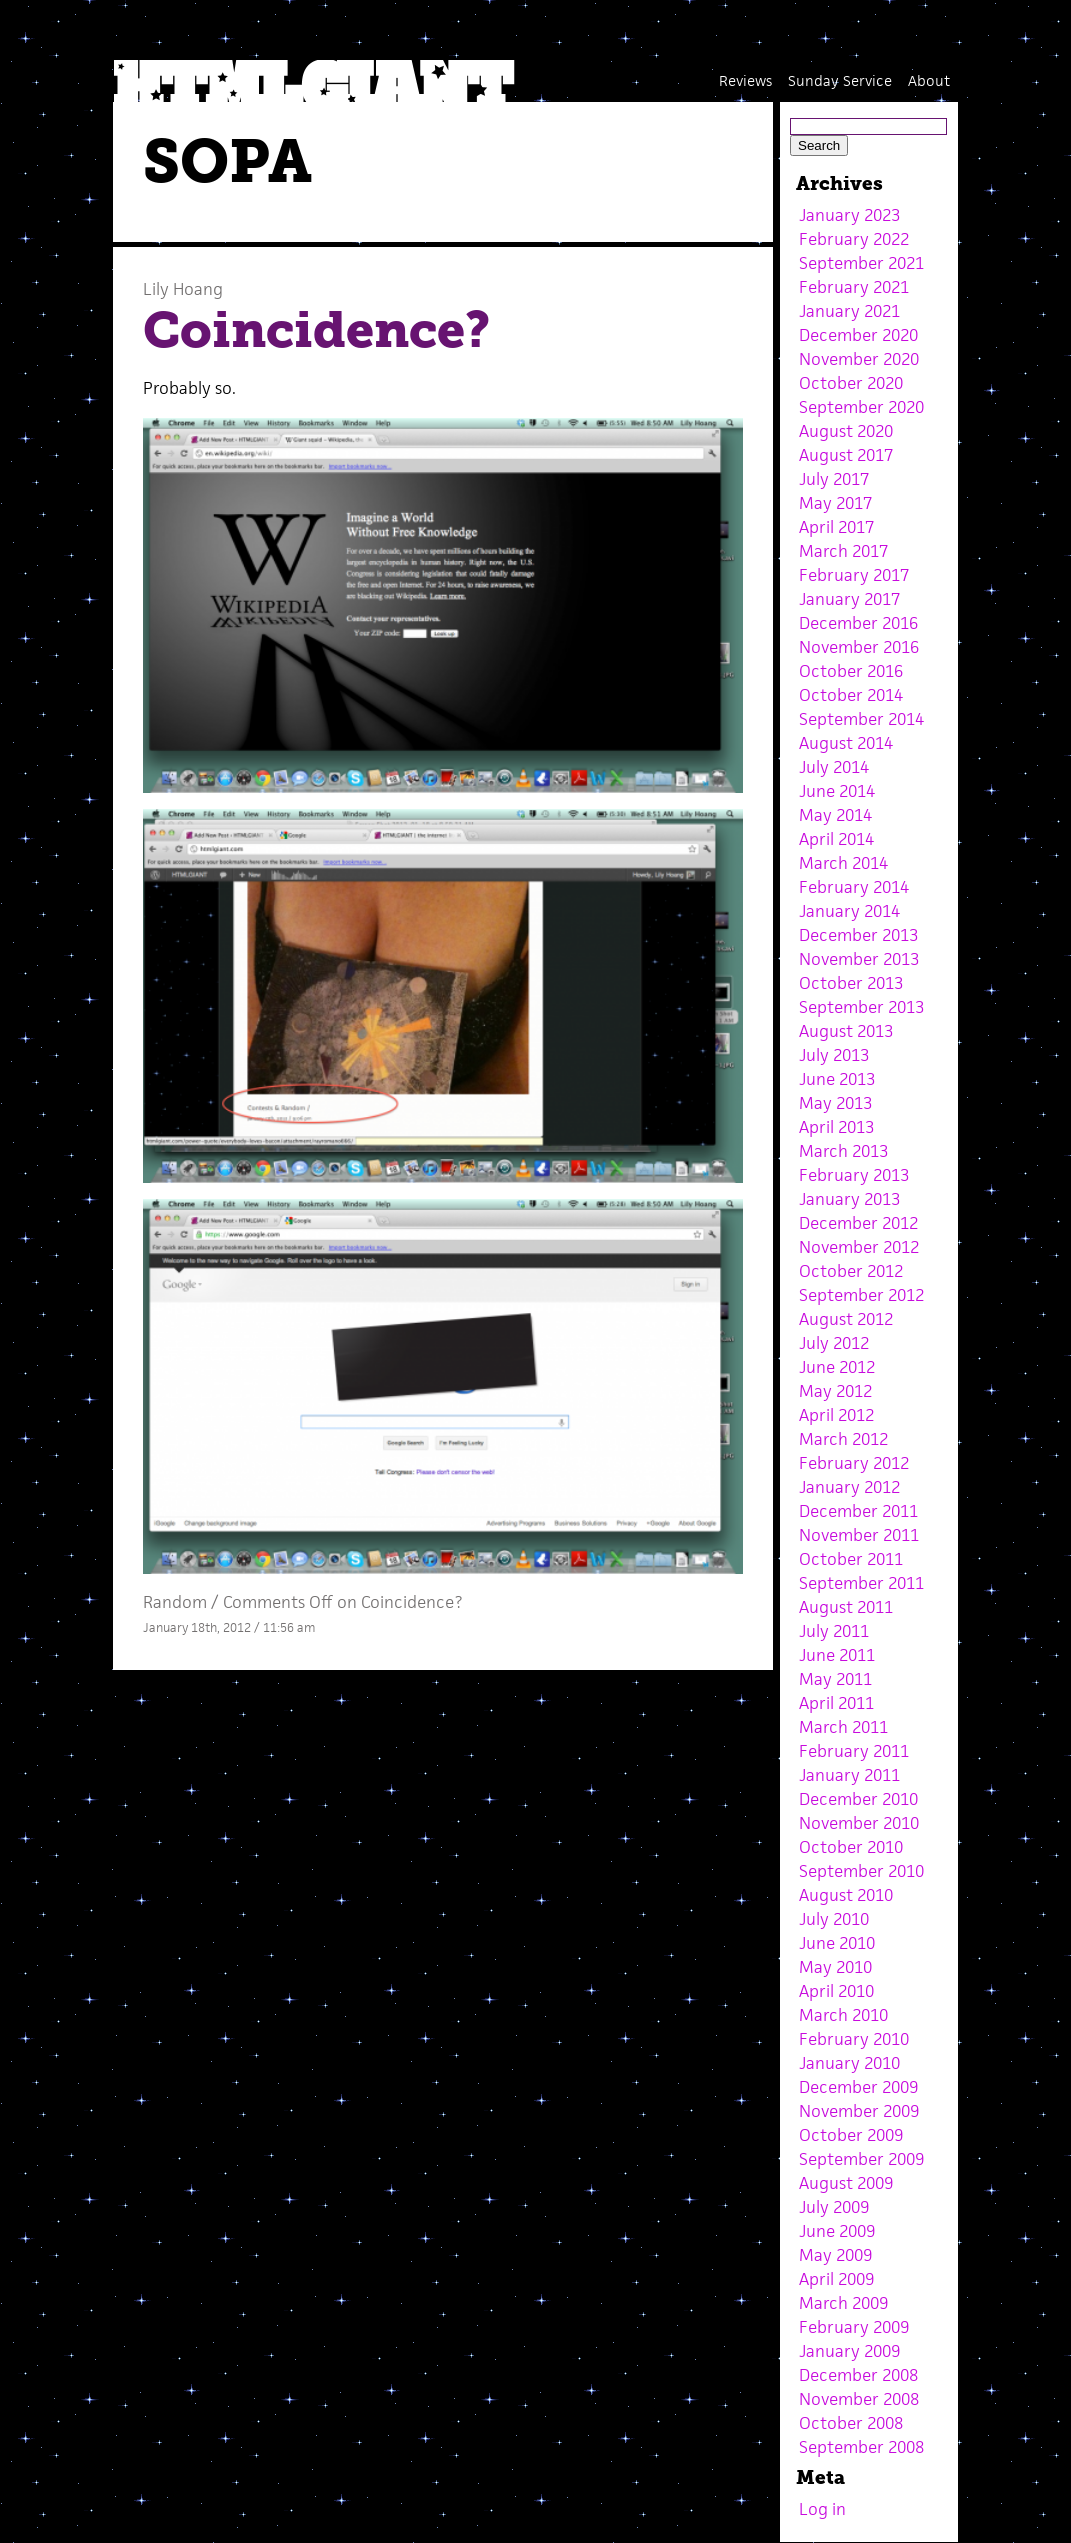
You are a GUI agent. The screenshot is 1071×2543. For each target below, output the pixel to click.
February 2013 (854, 1175)
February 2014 (854, 887)
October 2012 (851, 1271)
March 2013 (843, 1151)
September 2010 (861, 1871)
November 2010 (859, 1823)
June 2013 (837, 1079)
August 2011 (846, 1607)
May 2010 (835, 1967)
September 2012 (861, 1295)
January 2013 (849, 1199)
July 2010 (834, 1919)
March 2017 (843, 551)
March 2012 (843, 1439)
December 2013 (858, 935)
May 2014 (835, 815)
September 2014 (861, 719)
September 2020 (861, 407)
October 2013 (851, 983)
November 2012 (859, 1247)
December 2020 (858, 335)
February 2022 (854, 239)
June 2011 (837, 1655)
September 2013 (861, 1007)
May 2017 (835, 503)
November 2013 (859, 959)
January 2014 (849, 911)
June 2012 (837, 1367)
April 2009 (836, 2279)
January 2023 (849, 215)
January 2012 (849, 1487)
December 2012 (858, 1223)
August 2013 (846, 1031)
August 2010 (846, 1895)
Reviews (745, 80)
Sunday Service (840, 80)
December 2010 (858, 1799)
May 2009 (835, 2255)
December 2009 (858, 2087)
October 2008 (851, 2423)
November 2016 (859, 647)
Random (175, 1602)
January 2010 (849, 2063)
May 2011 (835, 1679)
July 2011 (834, 1631)
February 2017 (854, 575)
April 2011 (836, 1703)
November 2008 (859, 2399)
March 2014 (843, 863)
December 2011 (858, 1511)
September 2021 (861, 263)
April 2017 (836, 527)
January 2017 (849, 599)
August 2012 (846, 1319)
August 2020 (846, 431)
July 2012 (834, 1343)
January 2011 (849, 1775)
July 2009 (834, 2207)
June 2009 (837, 2231)
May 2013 (835, 1103)
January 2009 (849, 2351)
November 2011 (859, 1535)
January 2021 (849, 311)
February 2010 (854, 2039)
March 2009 (843, 2303)
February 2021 (854, 287)
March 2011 (843, 1727)
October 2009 (851, 2135)
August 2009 (846, 2183)
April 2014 (836, 839)
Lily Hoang (183, 289)
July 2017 (834, 479)
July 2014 (834, 767)
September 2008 (861, 2447)
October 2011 (851, 1559)
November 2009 (859, 2111)
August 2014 (846, 743)
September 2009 (861, 2159)
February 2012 (854, 1463)
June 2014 (837, 791)
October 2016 (851, 671)
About (929, 80)
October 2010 (851, 1847)
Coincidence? (316, 330)
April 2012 (836, 1415)
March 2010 (843, 2015)
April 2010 (836, 1991)
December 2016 (858, 623)
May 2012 (835, 1391)
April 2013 (836, 1127)
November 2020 (859, 359)
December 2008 (858, 2375)
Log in (822, 2509)
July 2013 (834, 1055)
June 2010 (837, 1943)
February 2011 (854, 1751)
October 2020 (851, 383)
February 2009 (854, 2327)
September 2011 (861, 1583)
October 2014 (851, 695)
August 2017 (846, 455)
